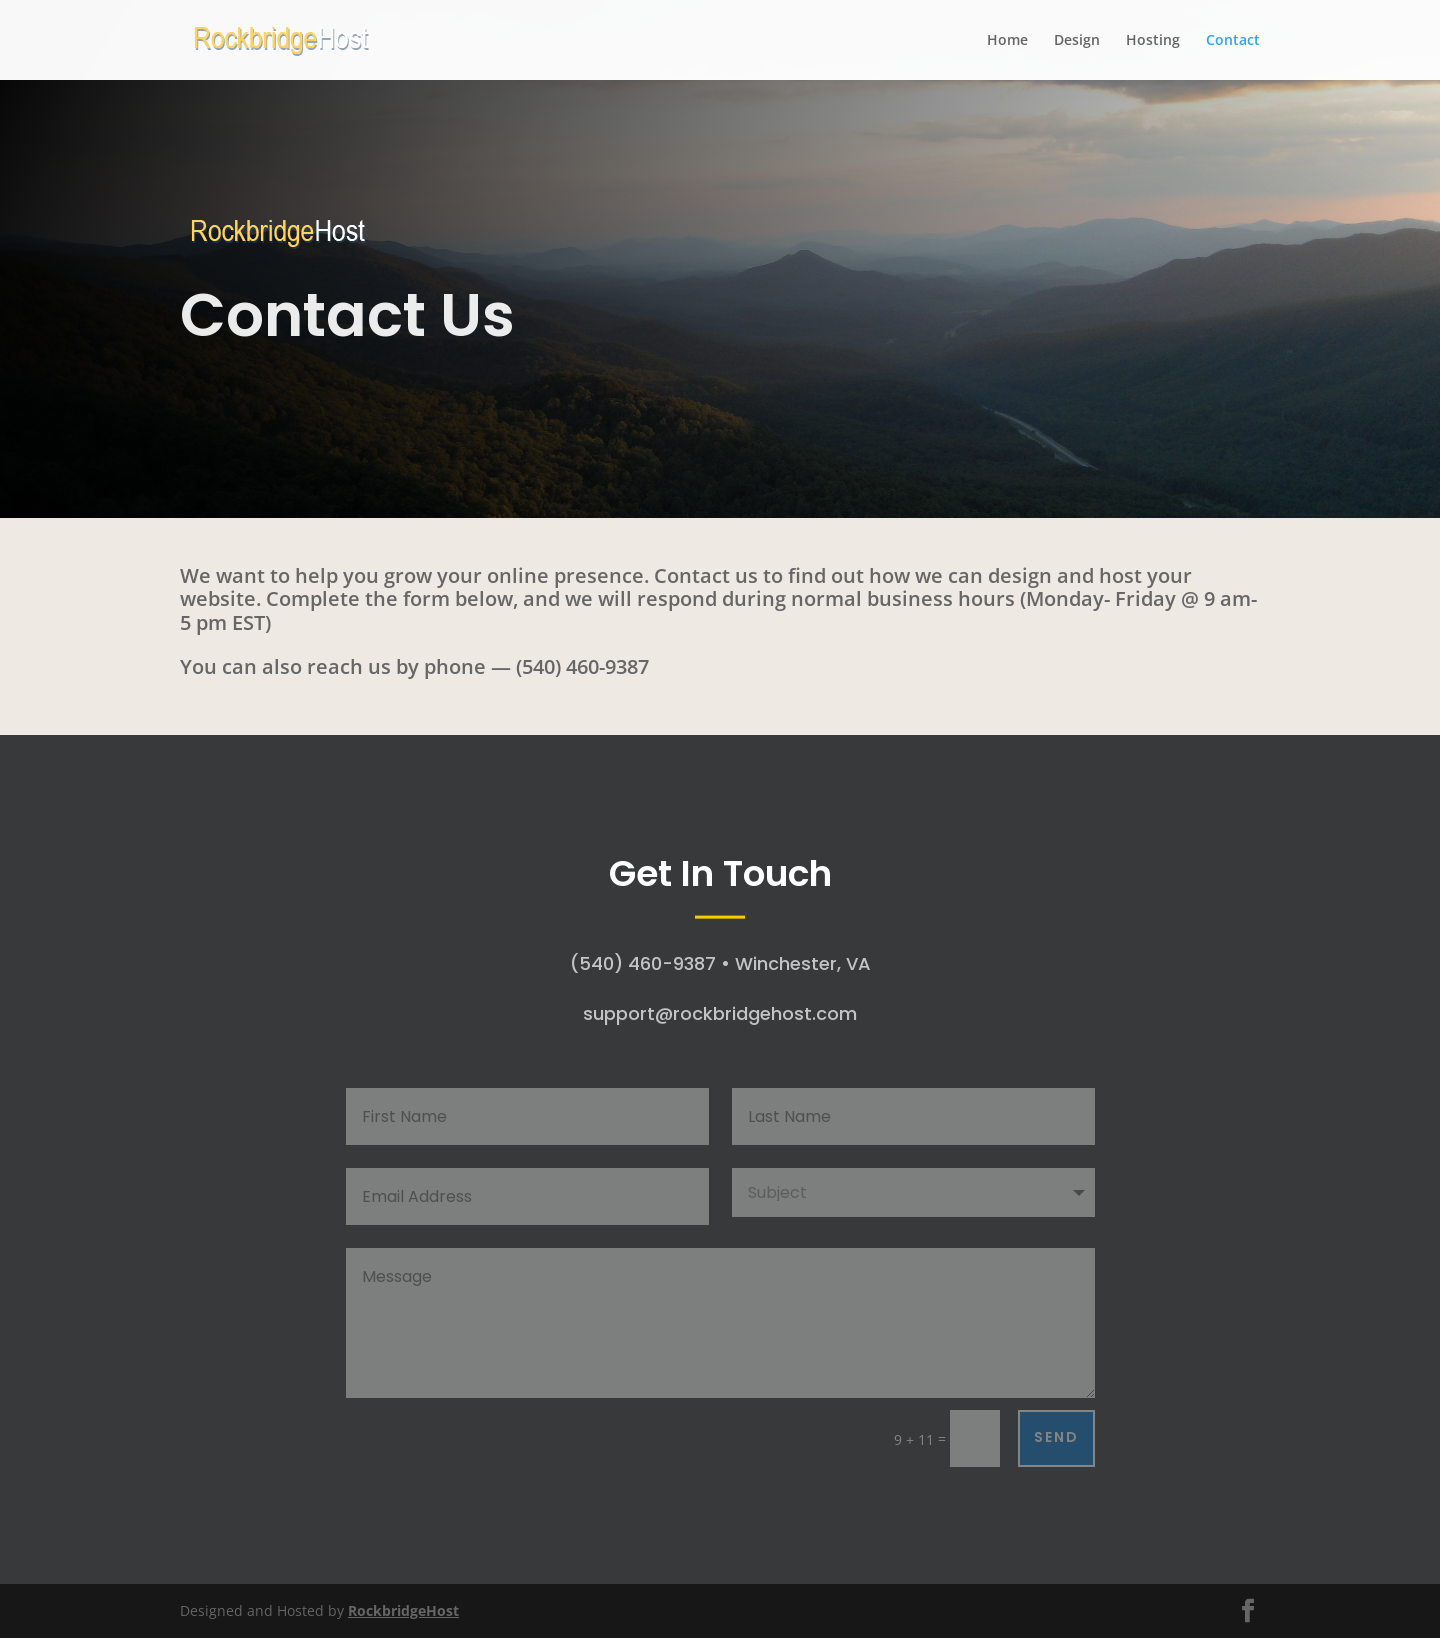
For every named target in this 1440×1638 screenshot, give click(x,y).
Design (1077, 41)
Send (1056, 1437)
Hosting (1153, 41)
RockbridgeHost (403, 1610)
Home (1007, 41)
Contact (1233, 41)
